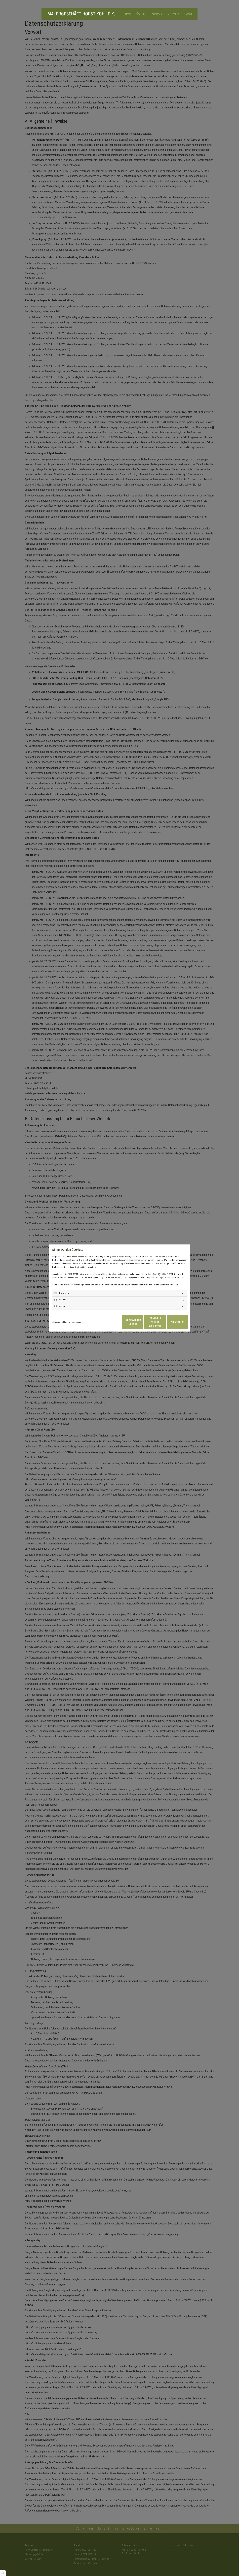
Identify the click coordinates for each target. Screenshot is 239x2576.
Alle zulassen (172, 1321)
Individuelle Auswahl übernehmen (141, 1321)
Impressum (76, 1322)
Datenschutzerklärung (60, 1322)
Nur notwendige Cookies (109, 1321)
